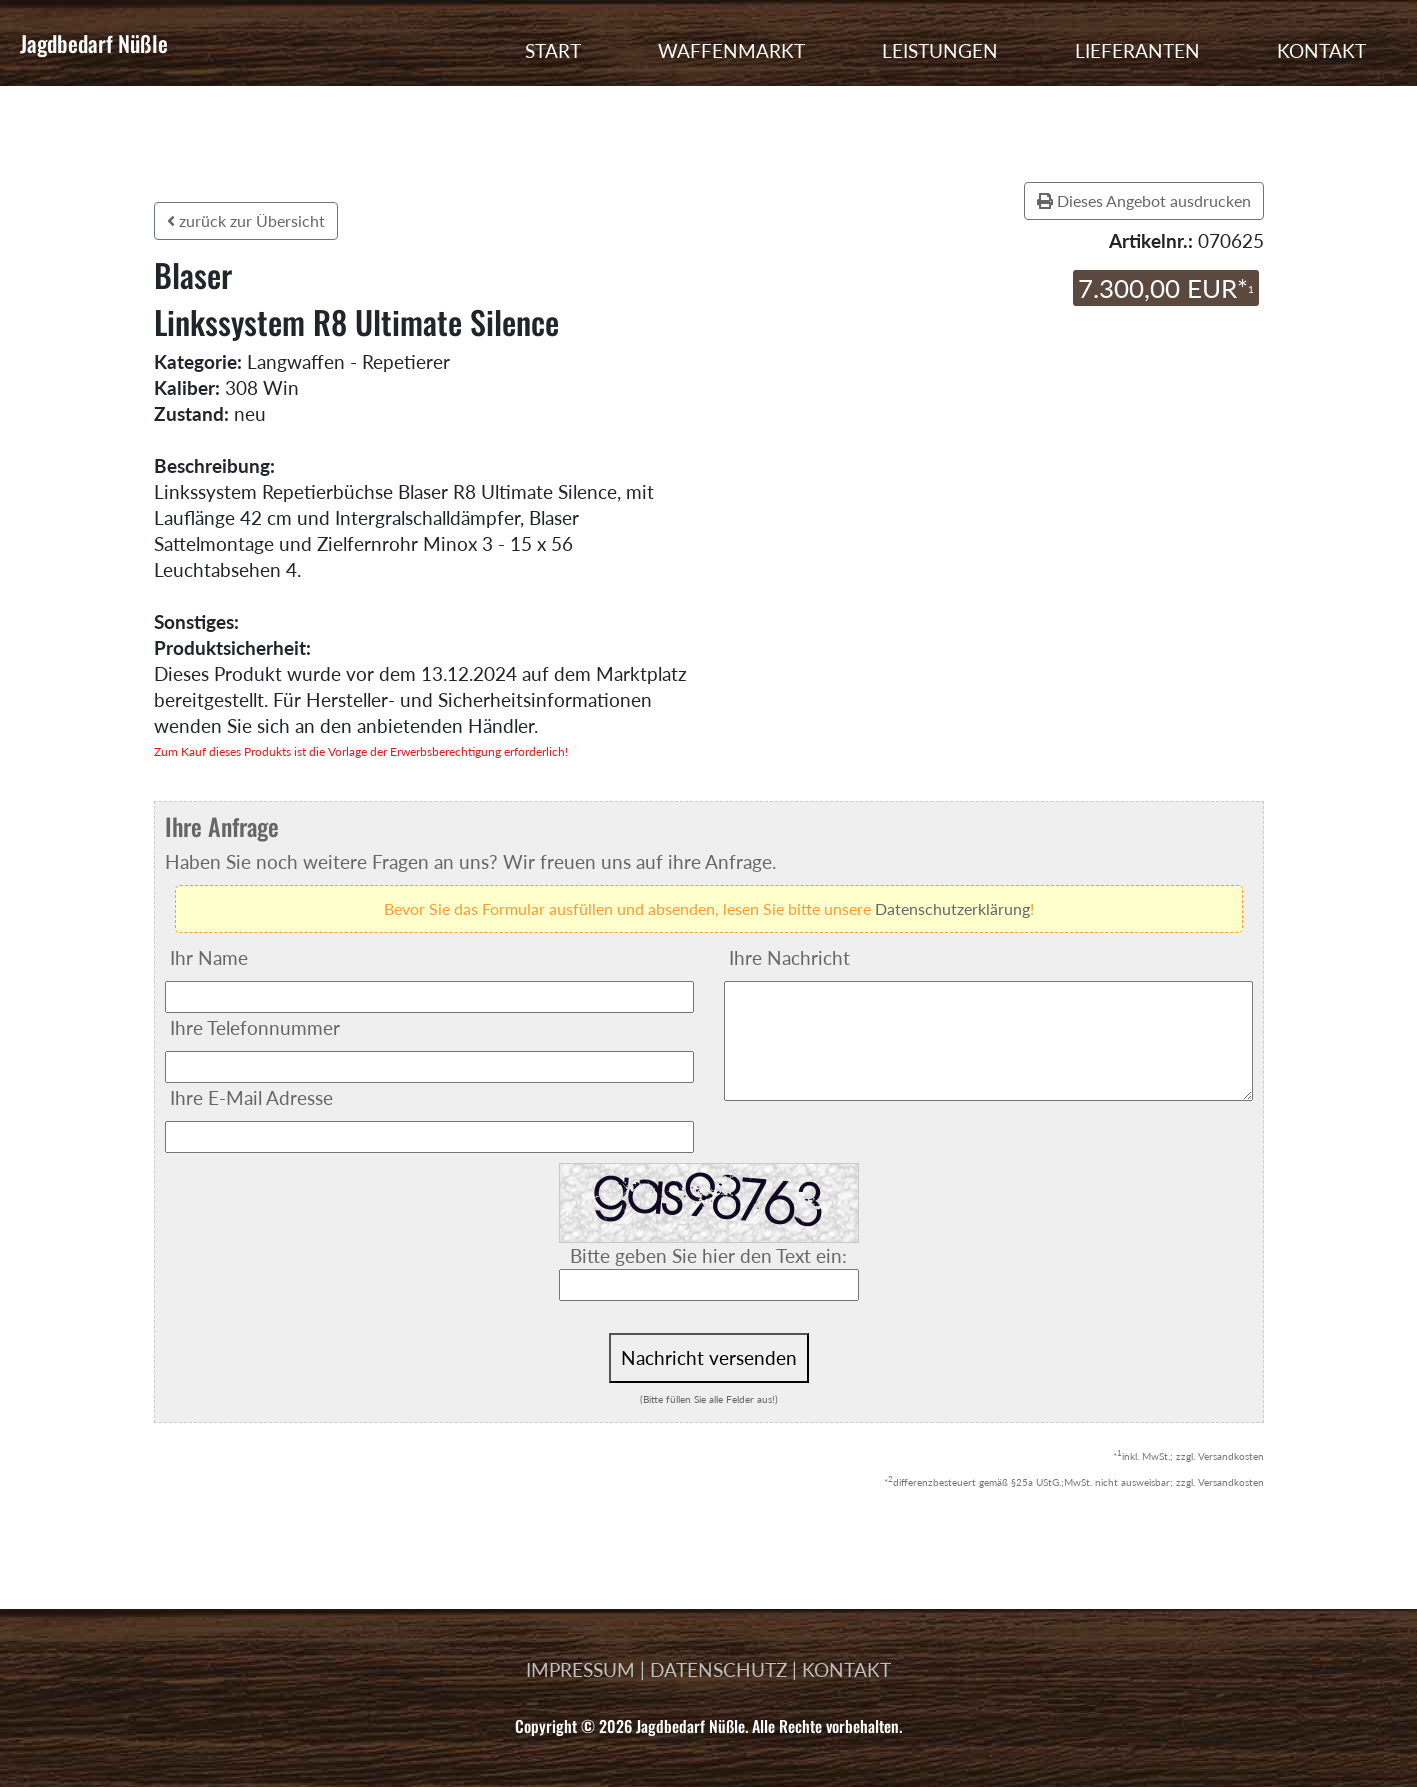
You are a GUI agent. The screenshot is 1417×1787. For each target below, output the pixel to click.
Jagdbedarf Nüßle (94, 43)
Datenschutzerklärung (952, 908)
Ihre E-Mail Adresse (251, 1097)
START (553, 50)
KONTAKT (1321, 50)
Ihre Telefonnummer (255, 1027)
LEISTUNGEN (940, 50)
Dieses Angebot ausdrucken (1144, 200)
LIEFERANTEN (1137, 50)
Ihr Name (209, 957)
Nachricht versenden (709, 1357)
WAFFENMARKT (731, 50)
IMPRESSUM (580, 1669)
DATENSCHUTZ (718, 1669)
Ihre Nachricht (789, 957)
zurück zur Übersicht (246, 220)
